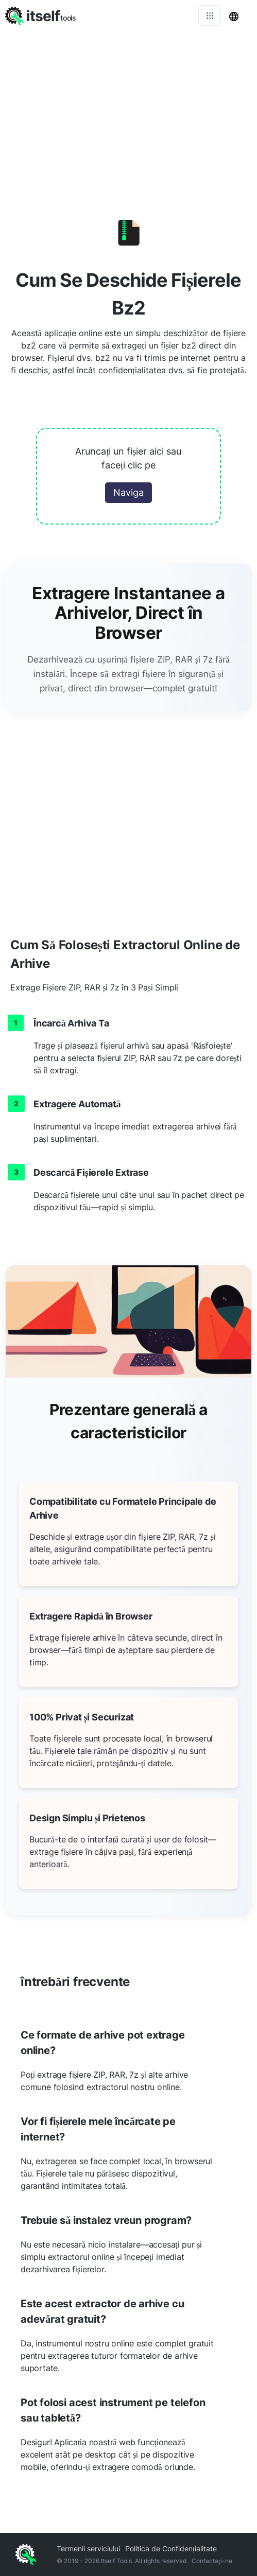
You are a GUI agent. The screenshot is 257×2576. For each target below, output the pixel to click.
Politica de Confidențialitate (171, 2548)
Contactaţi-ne (212, 2561)
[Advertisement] (128, 108)
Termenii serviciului (88, 2548)
